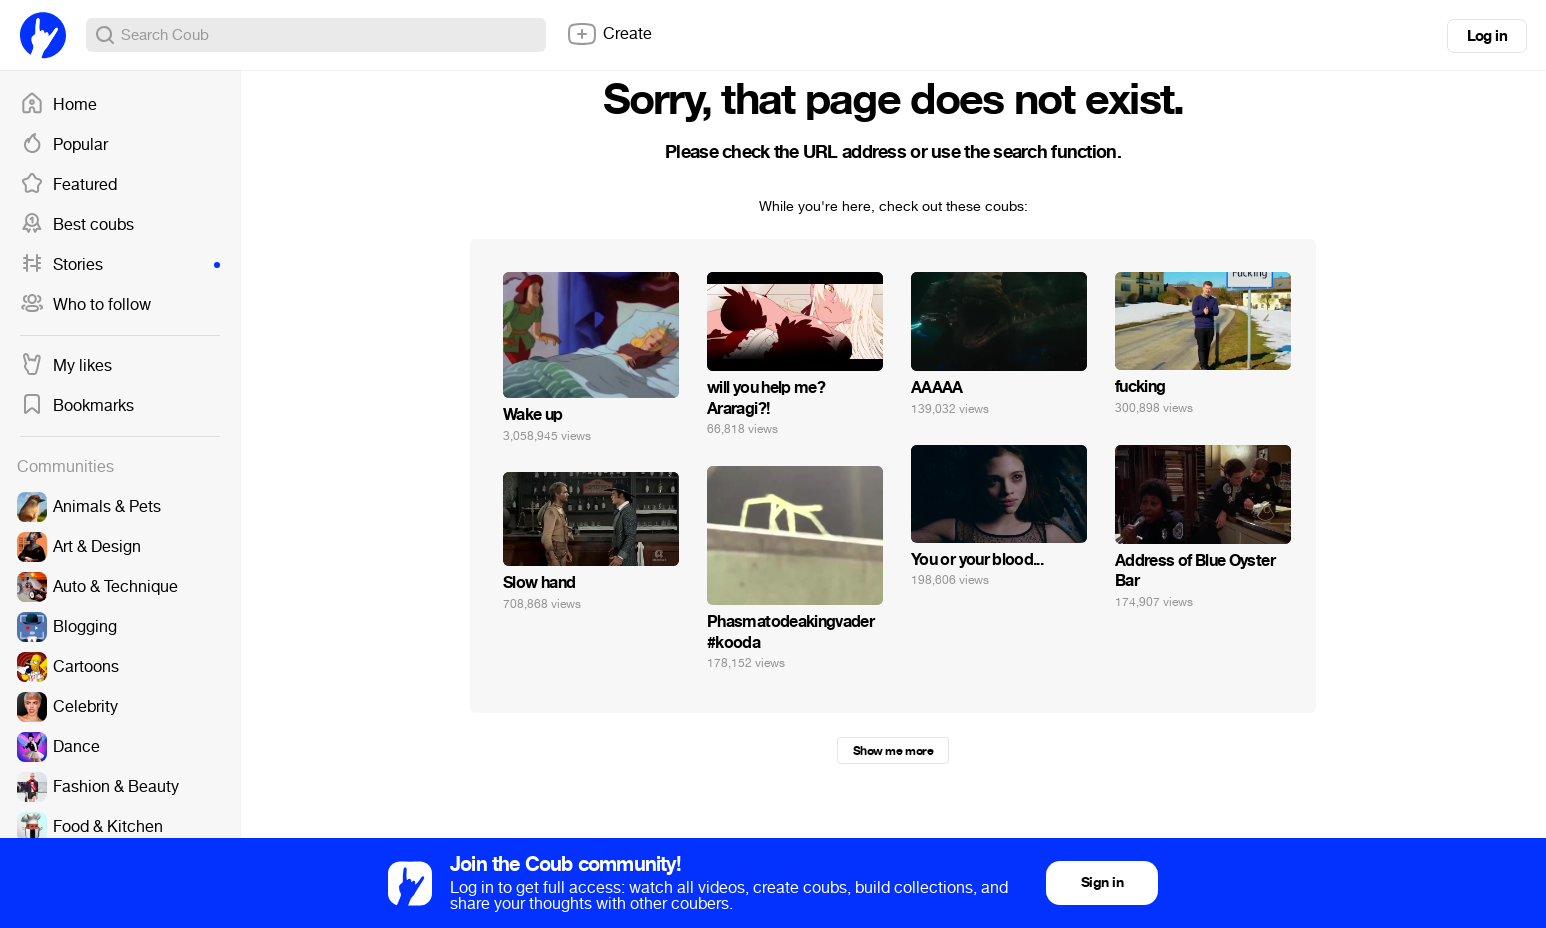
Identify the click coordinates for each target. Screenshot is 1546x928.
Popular (64, 145)
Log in (1487, 36)
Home (58, 105)
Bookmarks (77, 406)
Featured (68, 185)
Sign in (1102, 882)
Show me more (893, 751)
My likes (66, 366)
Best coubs (77, 225)
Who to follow (85, 305)
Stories (120, 265)
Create (609, 34)
